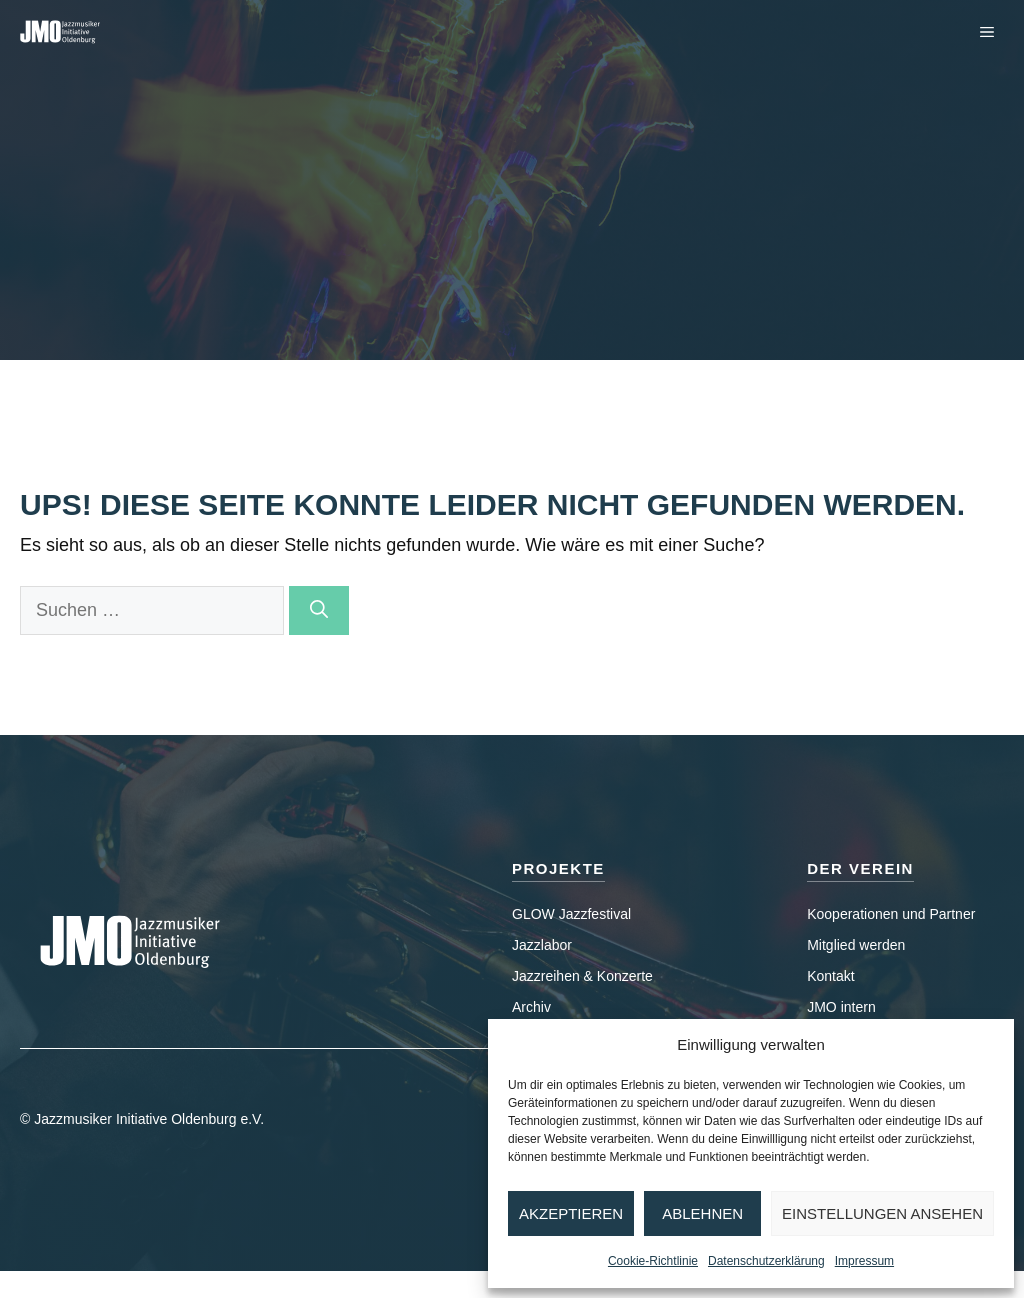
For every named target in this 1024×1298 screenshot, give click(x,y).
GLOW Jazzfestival (571, 914)
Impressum (864, 1261)
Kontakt (830, 976)
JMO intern (841, 1007)
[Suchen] (319, 610)
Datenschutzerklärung (766, 1261)
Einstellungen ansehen (882, 1213)
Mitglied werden (856, 945)
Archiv (531, 1007)
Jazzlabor (542, 945)
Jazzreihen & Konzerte (582, 976)
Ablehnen (702, 1213)
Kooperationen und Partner (891, 914)
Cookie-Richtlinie (653, 1261)
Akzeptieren (571, 1213)
